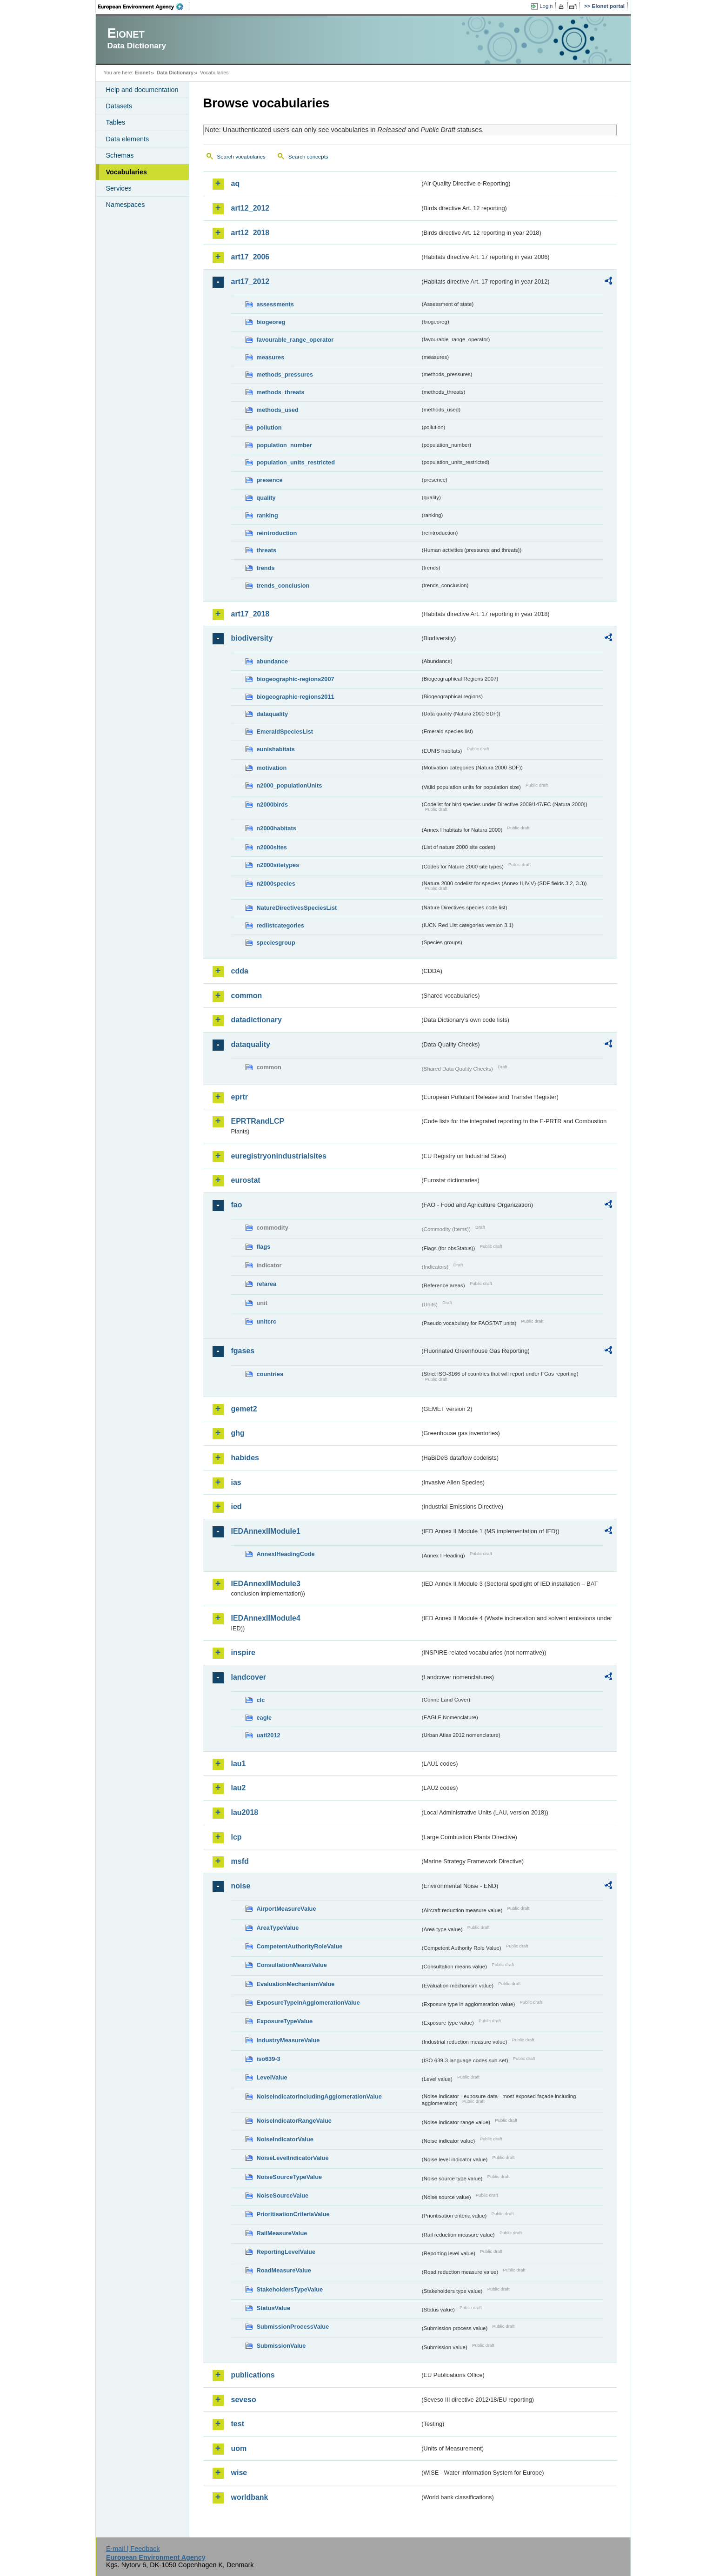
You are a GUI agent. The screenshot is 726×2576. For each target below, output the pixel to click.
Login (546, 6)
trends (266, 567)
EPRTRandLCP (258, 1121)
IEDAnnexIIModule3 (265, 1584)
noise (241, 1886)
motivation (272, 767)
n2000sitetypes (278, 864)
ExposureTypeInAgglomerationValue (308, 2002)
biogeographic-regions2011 (295, 696)
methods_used (278, 409)
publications (253, 2375)
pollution (269, 427)
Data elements (127, 139)
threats (267, 550)
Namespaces (125, 204)
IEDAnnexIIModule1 (265, 1531)
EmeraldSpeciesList (285, 731)
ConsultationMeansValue (292, 1964)
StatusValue (274, 2307)
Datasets (119, 106)
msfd (240, 1861)
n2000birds (272, 804)
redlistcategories (280, 925)
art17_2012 (250, 281)
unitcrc (267, 1321)
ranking (267, 515)
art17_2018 (250, 614)
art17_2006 (250, 257)
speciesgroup (276, 942)
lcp (236, 1837)
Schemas (120, 155)
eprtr (239, 1097)
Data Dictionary (175, 72)
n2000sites (272, 847)
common (246, 996)
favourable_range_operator (295, 339)
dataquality (272, 713)
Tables (116, 122)
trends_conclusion (283, 585)
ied (236, 1506)
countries (270, 1374)
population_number (284, 445)
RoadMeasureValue (284, 2270)
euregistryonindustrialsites (278, 1156)
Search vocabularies (241, 156)
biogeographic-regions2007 (295, 678)
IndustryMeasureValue (288, 2040)
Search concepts (308, 156)
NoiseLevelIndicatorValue (293, 2157)
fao (236, 1205)
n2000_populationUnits (289, 785)
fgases (243, 1351)
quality (266, 497)
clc (261, 1699)
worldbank (249, 2497)
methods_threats (281, 392)
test (237, 2424)
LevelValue (272, 2077)
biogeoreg (271, 321)
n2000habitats (276, 828)
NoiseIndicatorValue (285, 2139)
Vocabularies (126, 172)
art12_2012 (250, 208)
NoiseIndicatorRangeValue (294, 2120)
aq (235, 183)
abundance (272, 661)
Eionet (142, 72)
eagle (264, 1717)
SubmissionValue (281, 2345)
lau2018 (245, 1812)
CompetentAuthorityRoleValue (300, 1946)
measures (271, 357)
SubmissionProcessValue (293, 2326)
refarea (267, 1283)
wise (239, 2473)
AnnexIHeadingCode (286, 1553)
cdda (239, 971)
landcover (248, 1677)
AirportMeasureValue (286, 1908)
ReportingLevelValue (286, 2251)
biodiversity (252, 638)
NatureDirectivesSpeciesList (297, 907)
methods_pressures (285, 374)
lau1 (238, 1764)
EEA (143, 6)
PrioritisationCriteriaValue (293, 2214)
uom (239, 2448)
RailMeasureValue (282, 2233)
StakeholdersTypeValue (290, 2289)
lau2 (238, 1788)
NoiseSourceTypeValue (289, 2176)
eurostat (245, 1180)
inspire (243, 1652)
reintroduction (277, 533)
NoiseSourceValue (283, 2195)
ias (236, 1482)
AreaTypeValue (278, 1927)
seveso (243, 2400)
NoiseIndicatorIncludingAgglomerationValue (319, 2096)
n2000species (276, 883)
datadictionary (256, 1020)
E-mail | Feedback (133, 2548)
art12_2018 (250, 233)
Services (119, 188)
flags (264, 1246)
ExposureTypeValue (285, 2021)
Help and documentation (142, 89)
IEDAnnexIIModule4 (265, 1618)
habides (245, 1458)
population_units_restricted (296, 462)
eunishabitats (276, 749)
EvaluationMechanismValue (296, 1983)
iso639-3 (268, 2058)
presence (270, 480)
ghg (238, 1433)
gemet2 (244, 1409)
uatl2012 (268, 1735)
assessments (275, 304)
